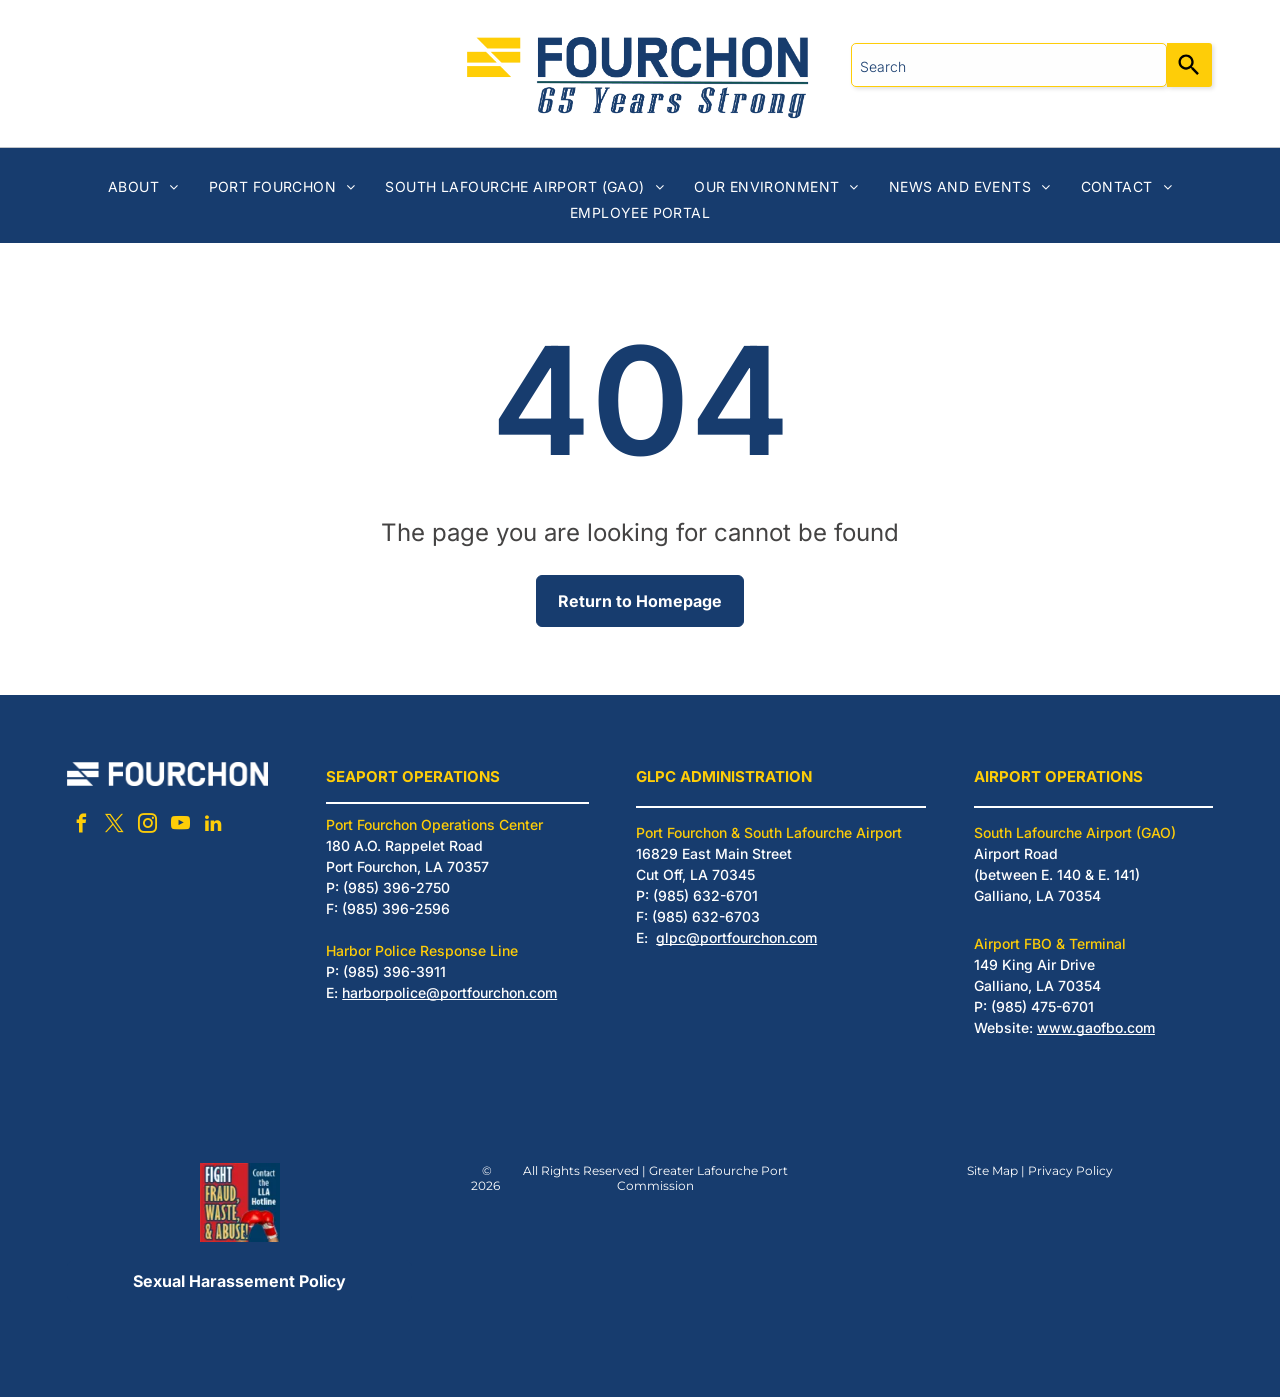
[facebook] (81, 826)
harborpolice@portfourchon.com (449, 992)
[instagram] (147, 826)
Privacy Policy (1070, 1170)
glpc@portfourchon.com (736, 937)
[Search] (1189, 65)
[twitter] (114, 826)
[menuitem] (143, 186)
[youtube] (180, 826)
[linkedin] (213, 826)
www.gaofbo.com (1096, 1027)
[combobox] (1008, 65)
